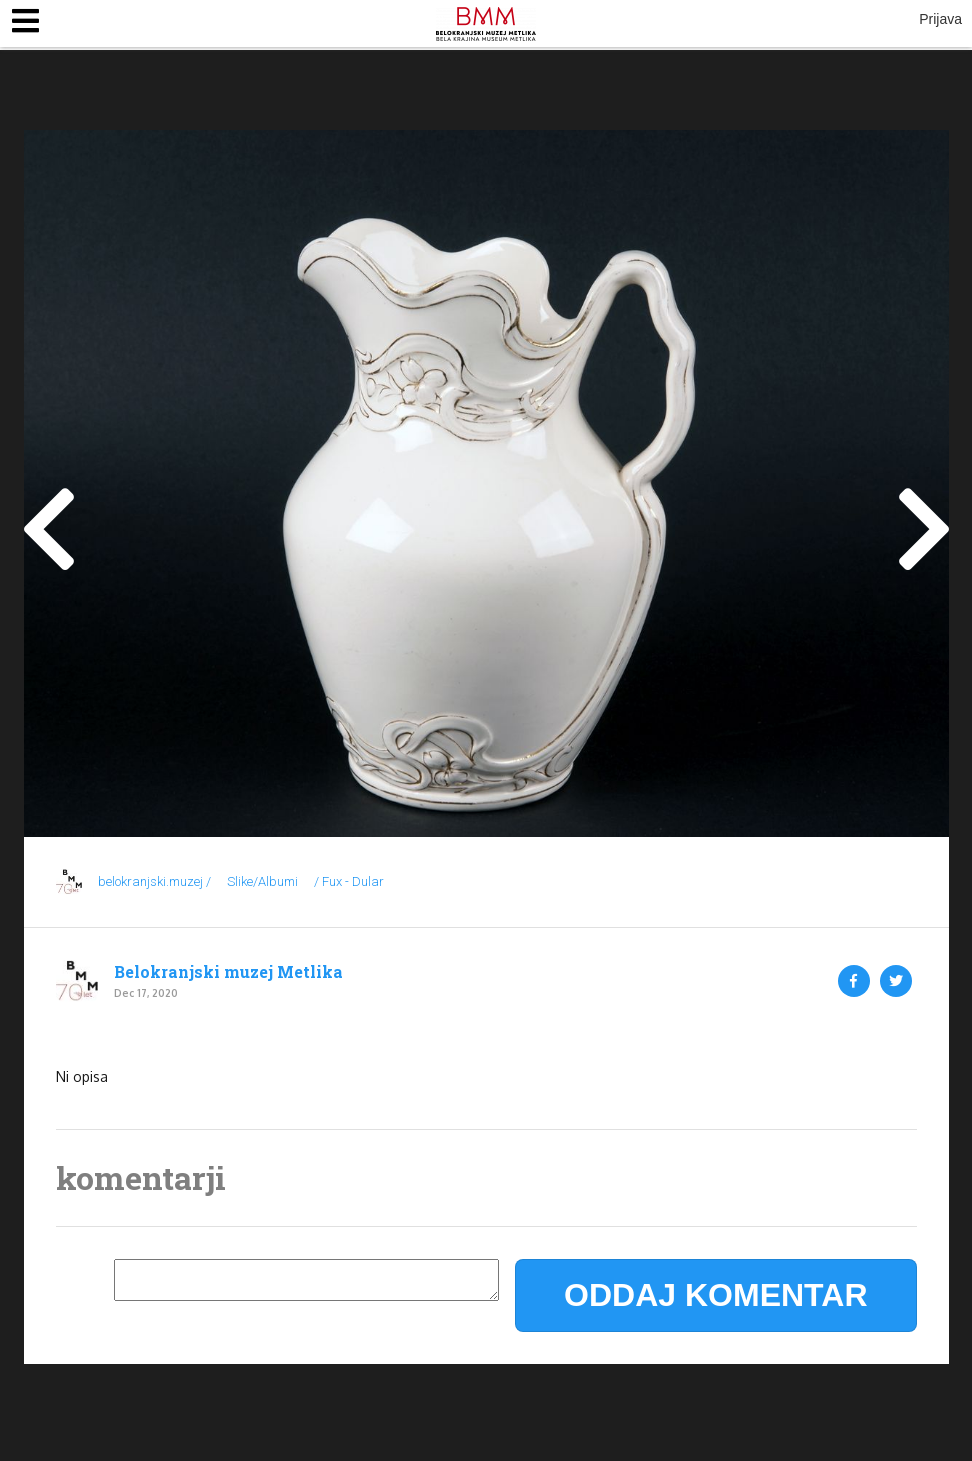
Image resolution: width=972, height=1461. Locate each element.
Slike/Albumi (262, 881)
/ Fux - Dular (349, 881)
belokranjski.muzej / (154, 881)
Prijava (940, 19)
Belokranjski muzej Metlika (228, 972)
